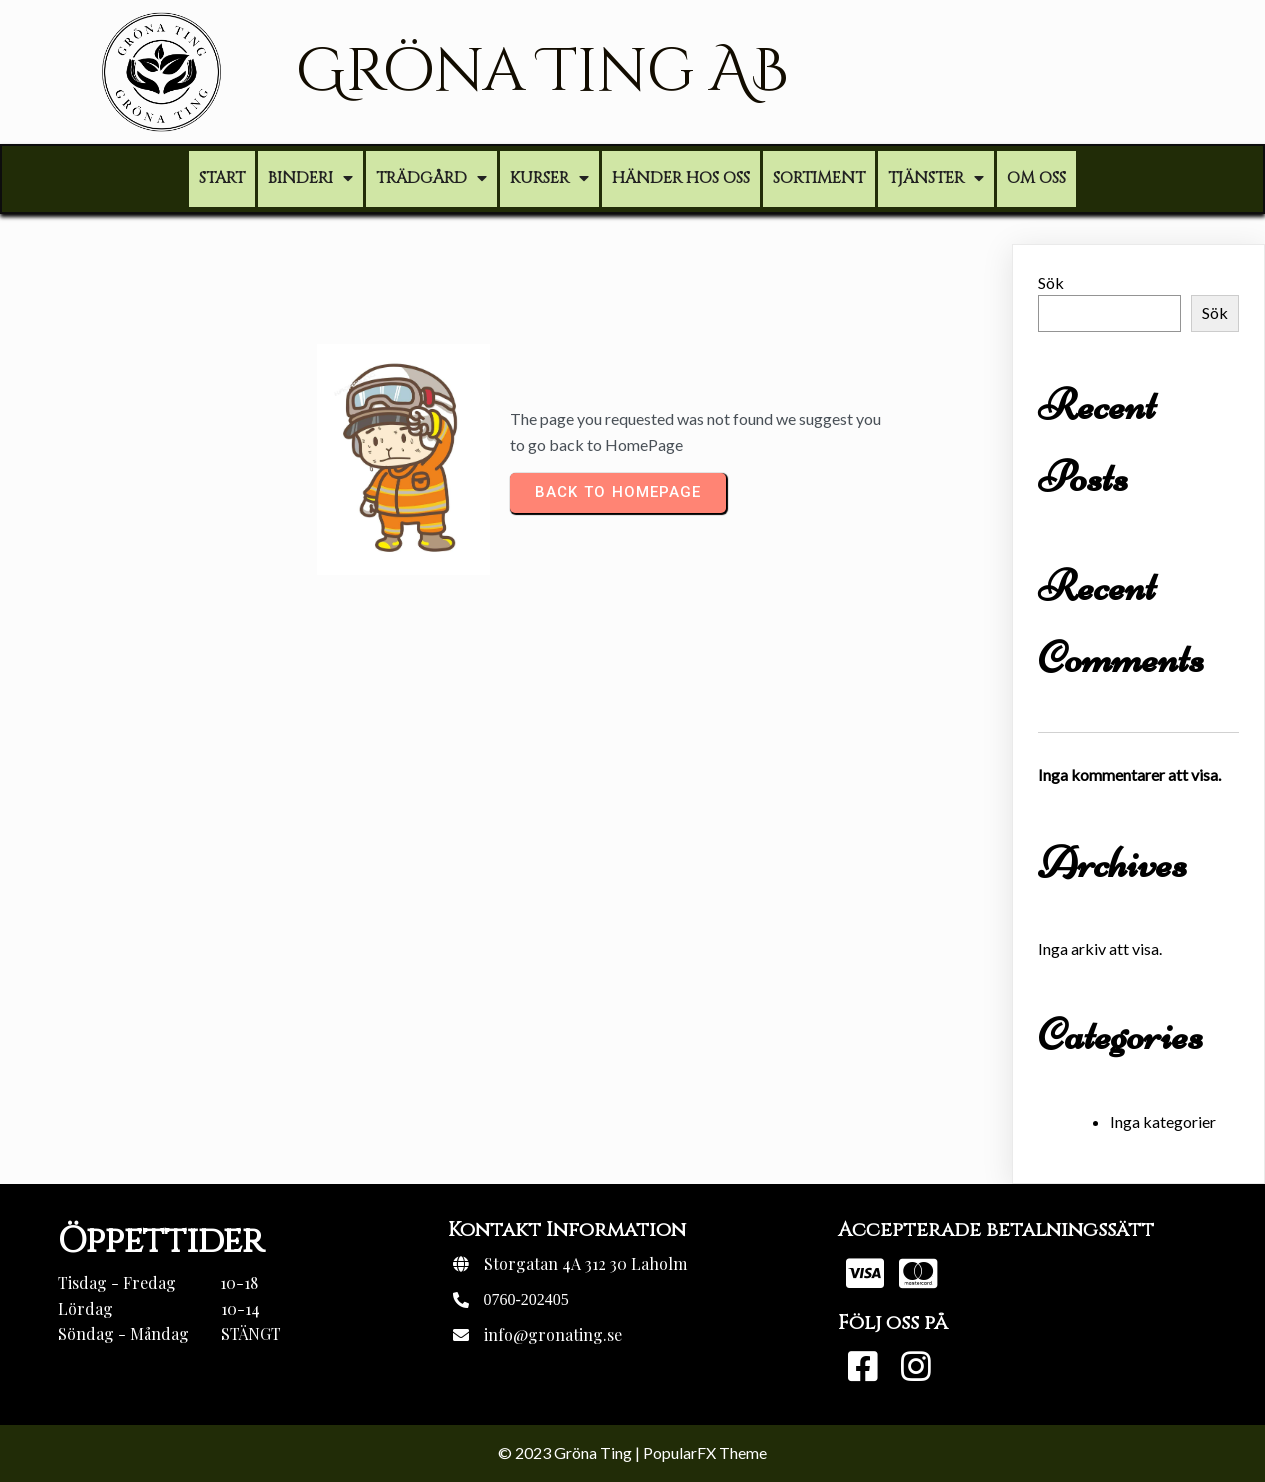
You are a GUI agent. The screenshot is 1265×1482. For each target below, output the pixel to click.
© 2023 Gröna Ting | (570, 1452)
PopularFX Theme (705, 1452)
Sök (1051, 282)
